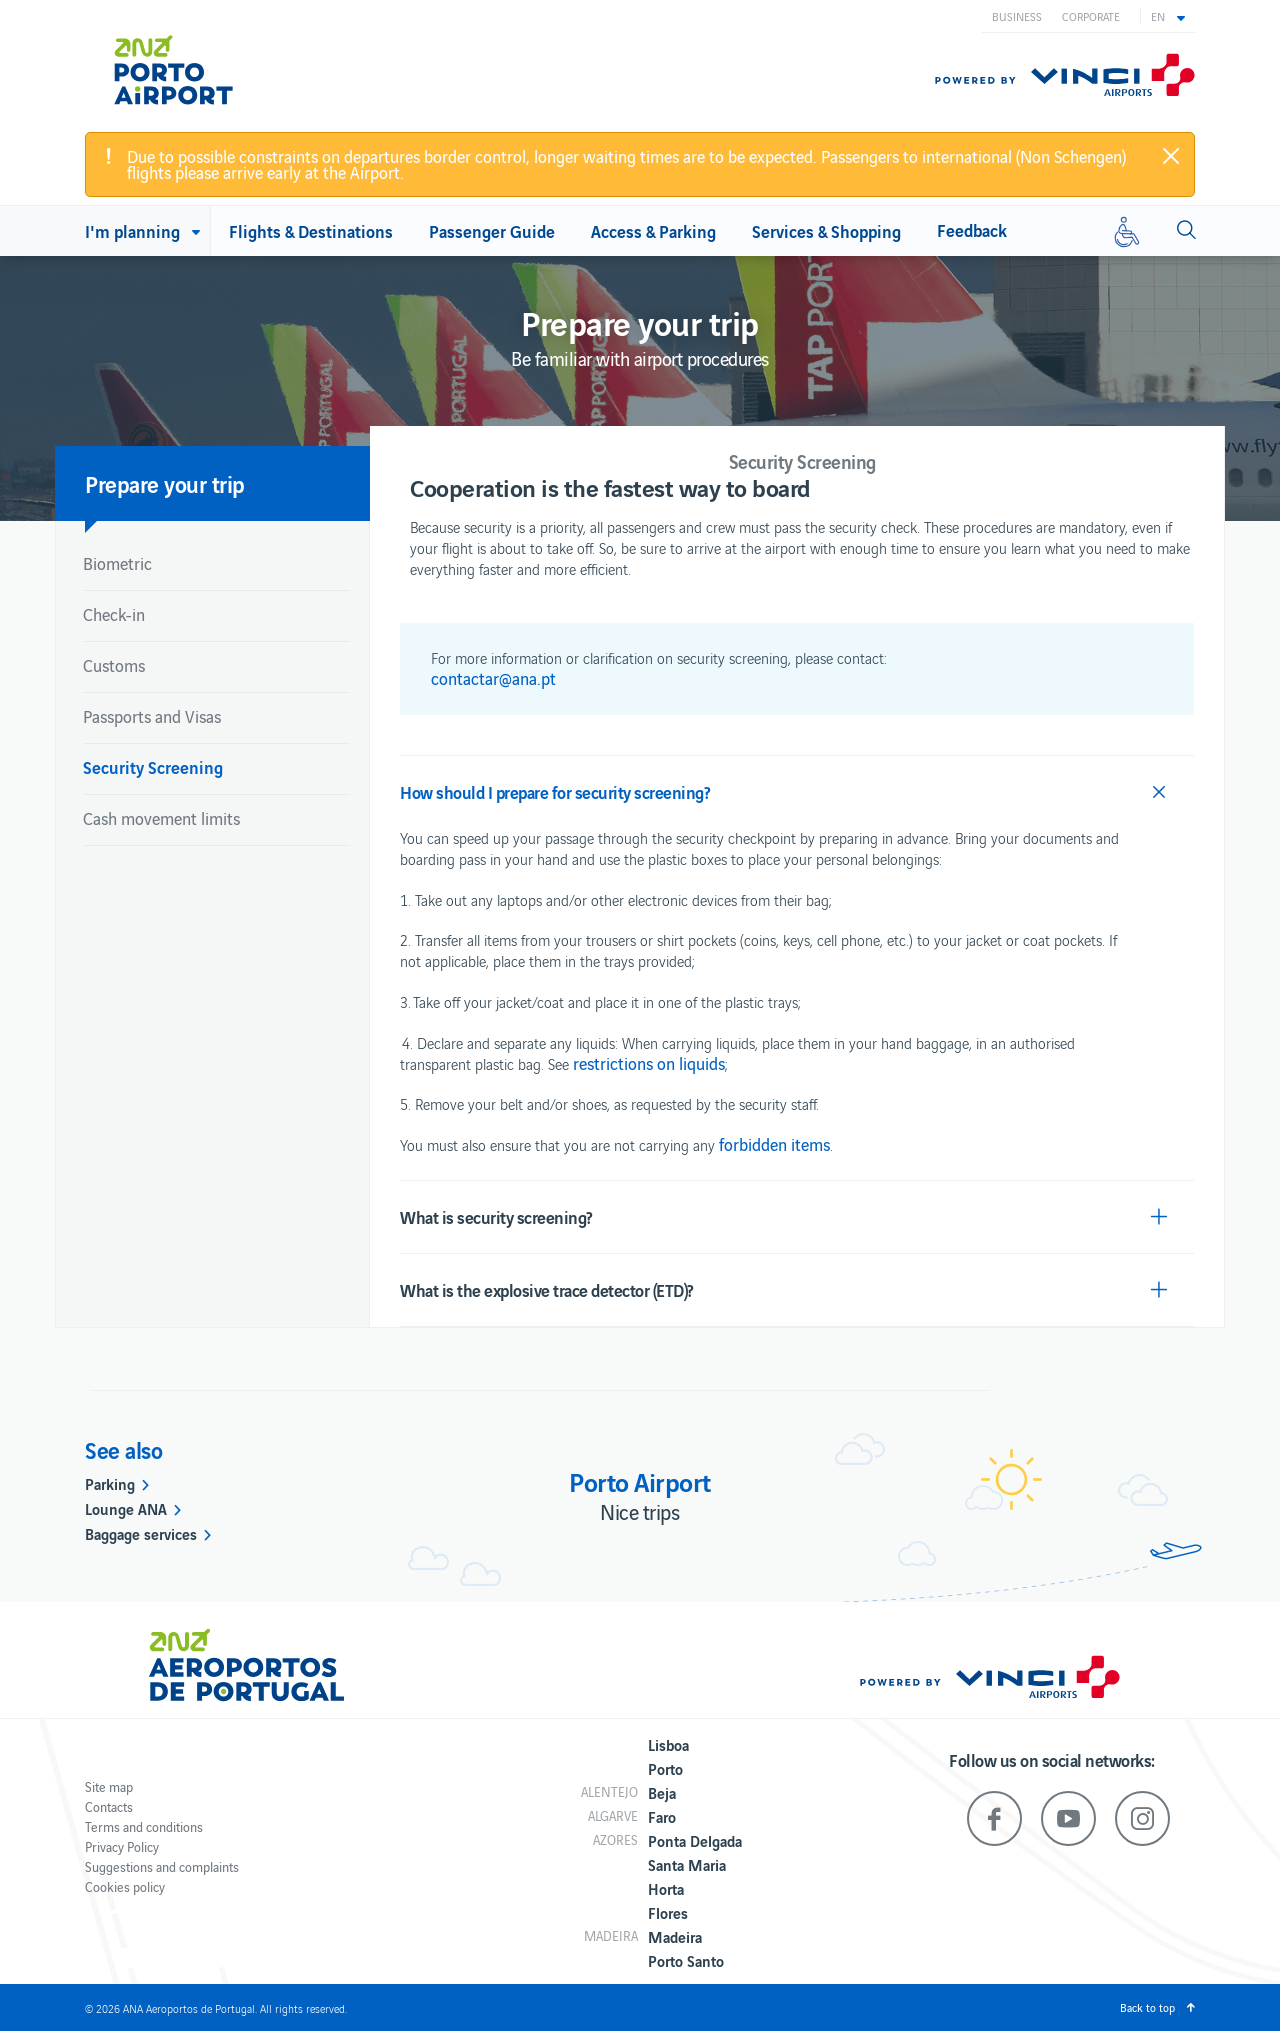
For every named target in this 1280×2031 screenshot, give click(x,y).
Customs (114, 665)
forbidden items (774, 1144)
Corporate (1091, 16)
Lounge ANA (126, 1508)
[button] (1168, 16)
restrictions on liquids (649, 1063)
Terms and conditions (144, 1826)
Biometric (117, 563)
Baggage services (141, 1533)
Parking (110, 1483)
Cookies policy (125, 1886)
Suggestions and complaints (162, 1866)
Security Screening (153, 766)
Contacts (109, 1806)
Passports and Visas (152, 716)
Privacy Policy (122, 1846)
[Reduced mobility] (1127, 231)
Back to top (1147, 2007)
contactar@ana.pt (493, 678)
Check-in (114, 614)
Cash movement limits (161, 818)
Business (1017, 16)
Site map (109, 1786)
